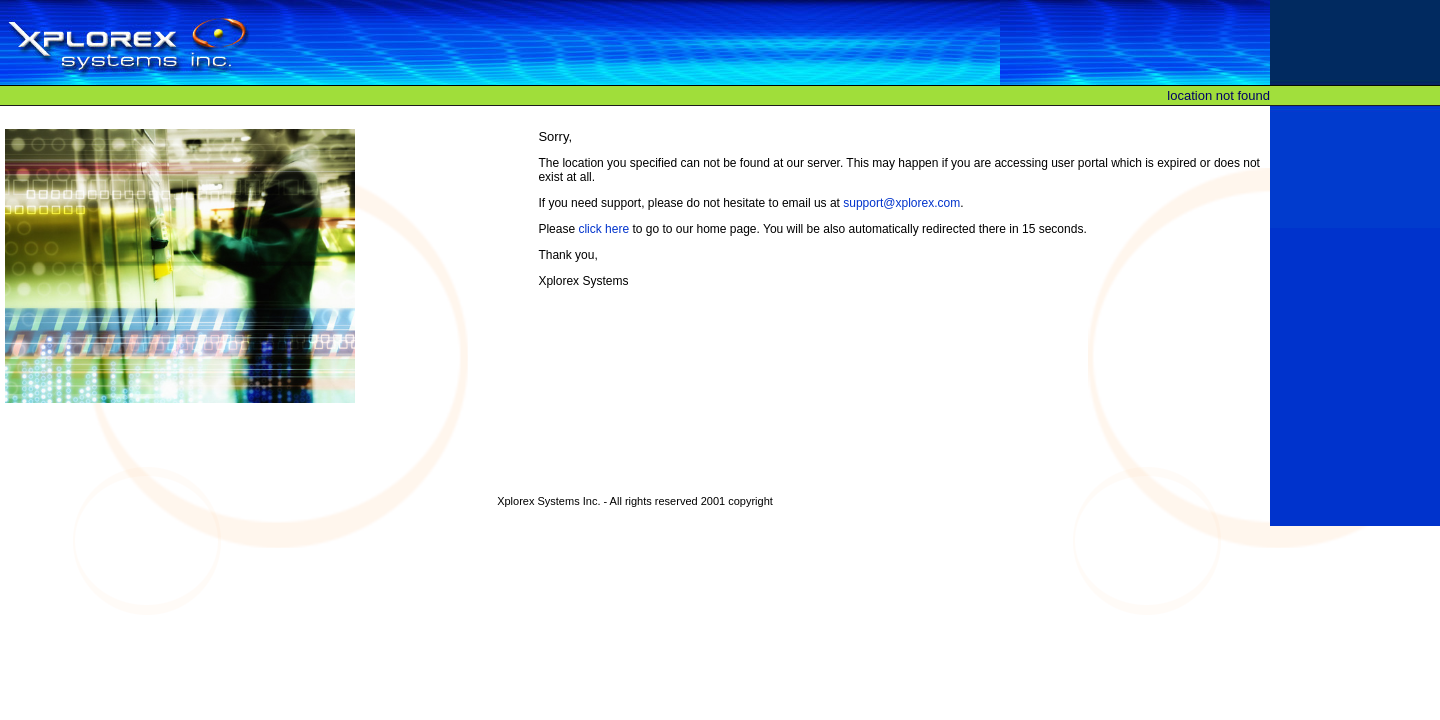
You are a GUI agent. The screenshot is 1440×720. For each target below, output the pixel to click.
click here (603, 229)
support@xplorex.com (901, 203)
